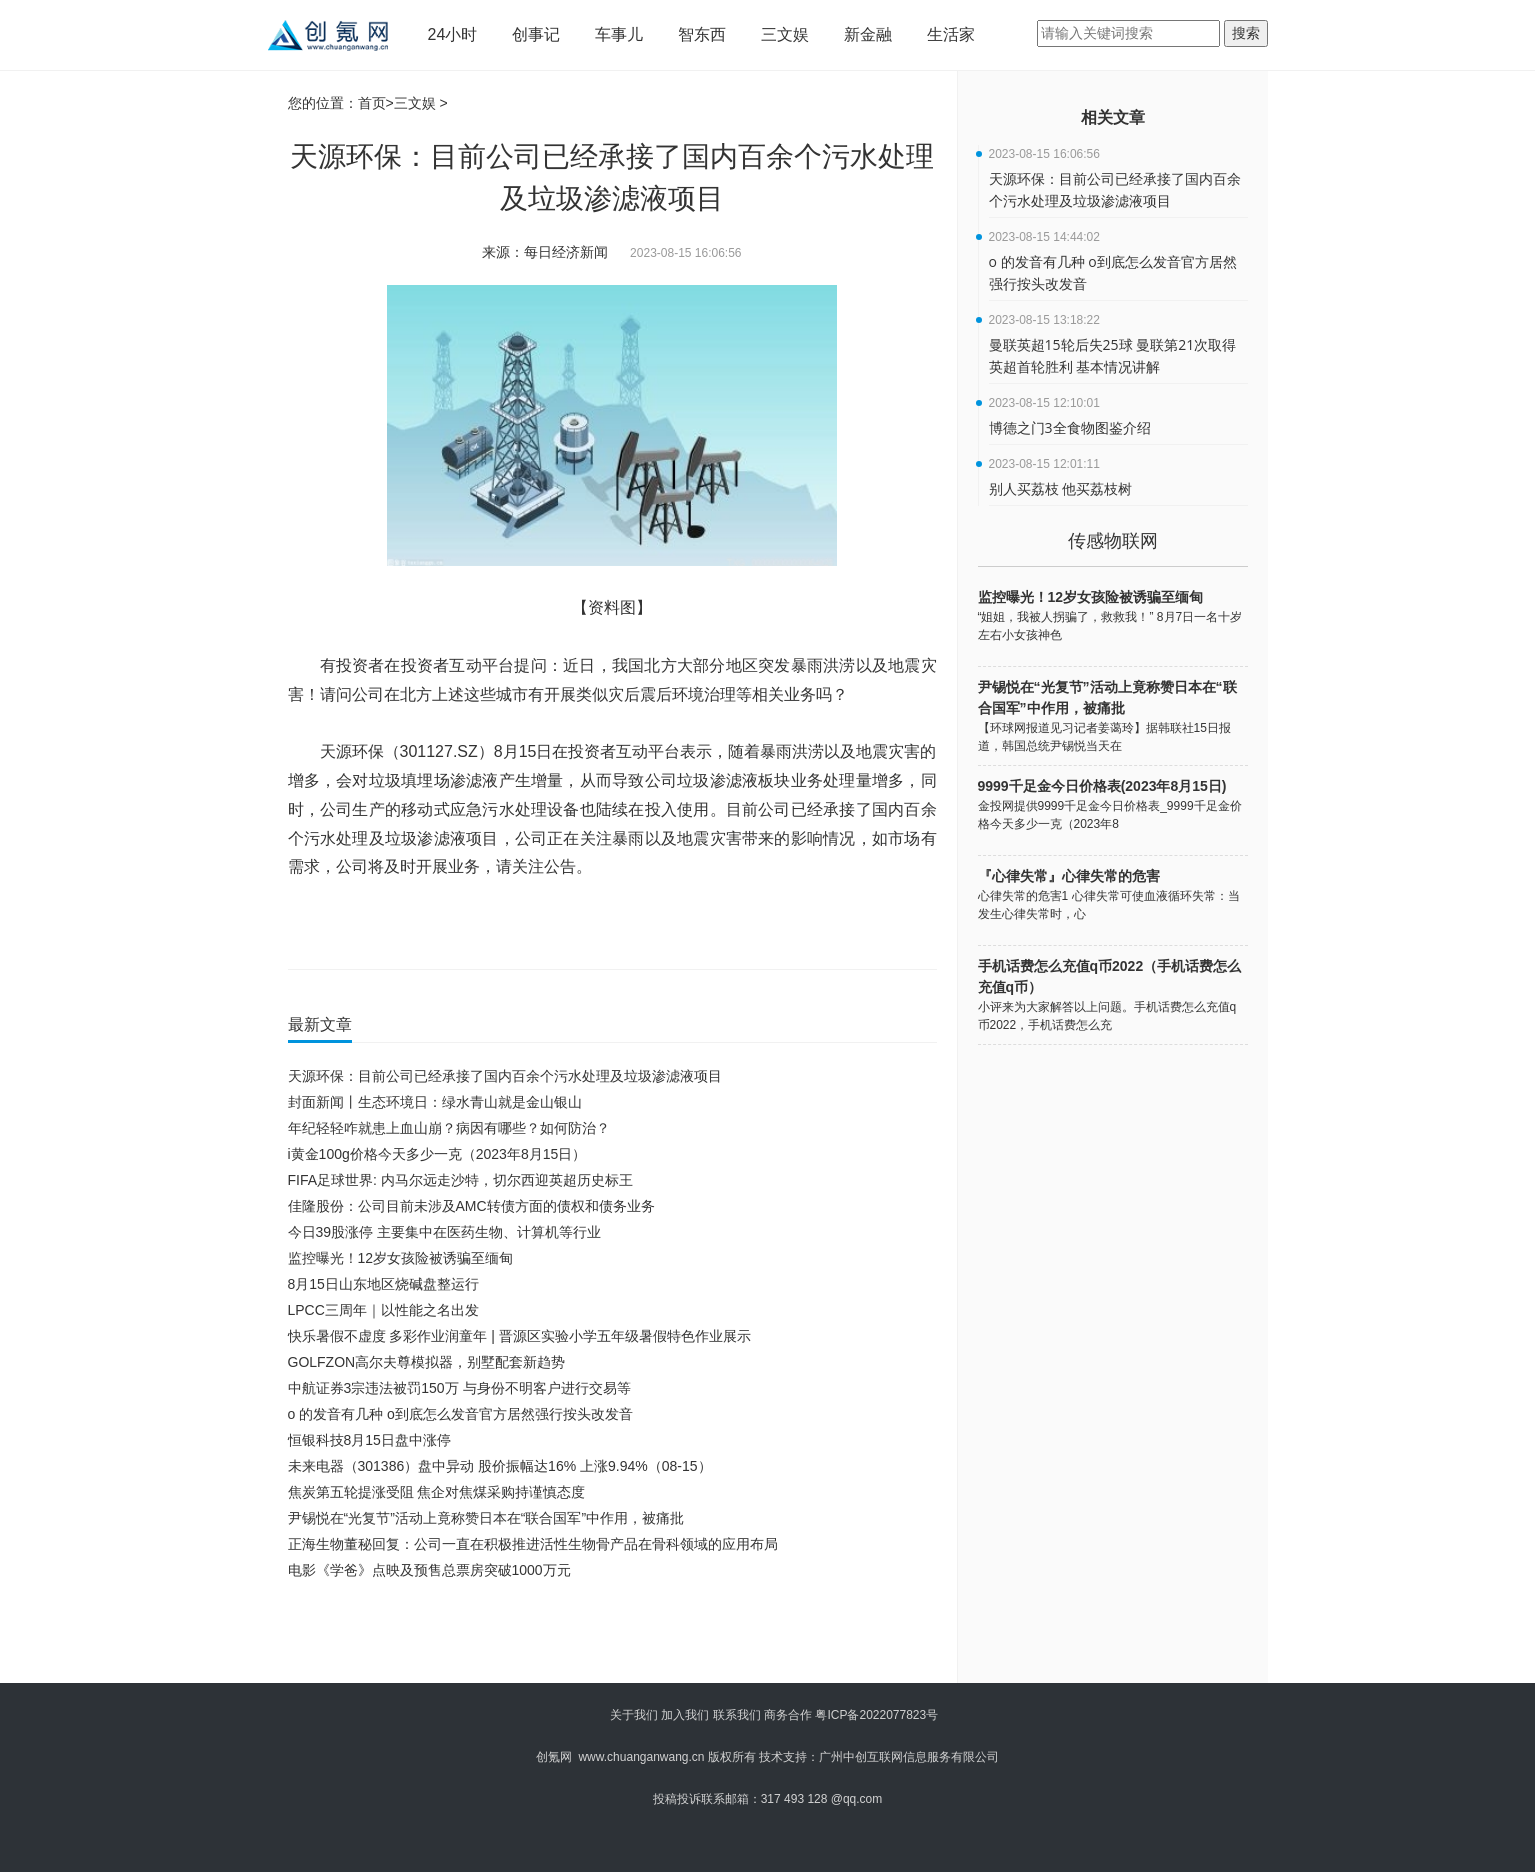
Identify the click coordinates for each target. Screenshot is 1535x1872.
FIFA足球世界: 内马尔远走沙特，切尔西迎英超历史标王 (460, 1180)
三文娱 (785, 34)
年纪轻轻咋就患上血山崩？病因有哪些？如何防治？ (449, 1128)
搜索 (1246, 33)
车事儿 (619, 34)
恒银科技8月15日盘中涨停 (369, 1440)
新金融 (868, 34)
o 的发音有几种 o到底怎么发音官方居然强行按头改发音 (460, 1414)
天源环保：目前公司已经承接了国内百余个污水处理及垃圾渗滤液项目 (505, 1076)
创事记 (536, 34)
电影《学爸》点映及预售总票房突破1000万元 (429, 1570)
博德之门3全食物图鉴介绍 (1070, 427)
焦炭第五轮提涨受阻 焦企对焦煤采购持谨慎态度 (437, 1492)
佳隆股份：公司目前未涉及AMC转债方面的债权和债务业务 (471, 1206)
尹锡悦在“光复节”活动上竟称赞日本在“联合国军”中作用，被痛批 (486, 1518)
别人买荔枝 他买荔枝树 (1061, 488)
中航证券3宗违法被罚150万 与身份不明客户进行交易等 (459, 1388)
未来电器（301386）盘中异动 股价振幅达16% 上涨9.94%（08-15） (500, 1466)
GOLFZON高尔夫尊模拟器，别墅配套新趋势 (427, 1362)
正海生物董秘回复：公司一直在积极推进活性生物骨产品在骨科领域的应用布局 (533, 1544)
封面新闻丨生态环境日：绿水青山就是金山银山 (435, 1102)
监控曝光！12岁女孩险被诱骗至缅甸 (401, 1258)
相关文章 (1113, 117)
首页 (372, 103)
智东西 (702, 34)
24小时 (453, 34)
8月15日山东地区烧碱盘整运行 (383, 1284)
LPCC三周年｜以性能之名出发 (383, 1310)
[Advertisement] (608, 1638)
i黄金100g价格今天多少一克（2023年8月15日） (437, 1154)
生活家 (951, 34)
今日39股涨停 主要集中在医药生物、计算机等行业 (444, 1232)
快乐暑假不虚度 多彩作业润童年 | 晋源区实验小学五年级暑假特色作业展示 (519, 1336)
